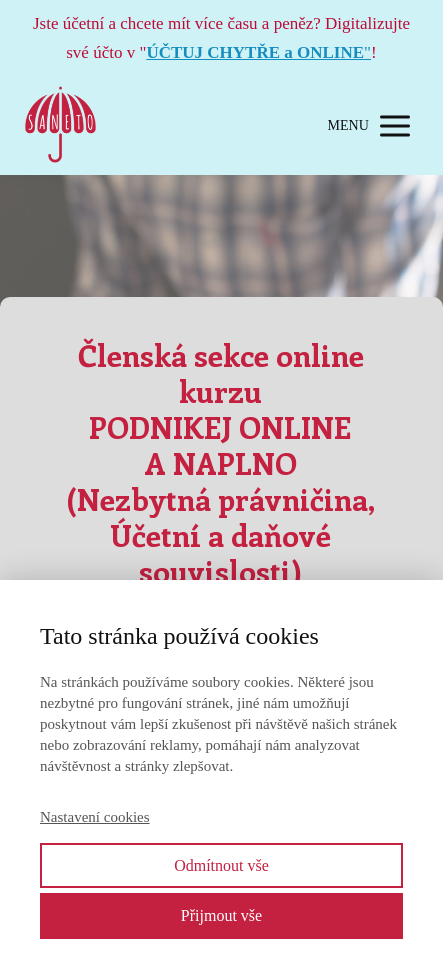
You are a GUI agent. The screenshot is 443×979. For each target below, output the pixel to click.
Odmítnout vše (221, 865)
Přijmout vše (221, 915)
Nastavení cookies (95, 817)
